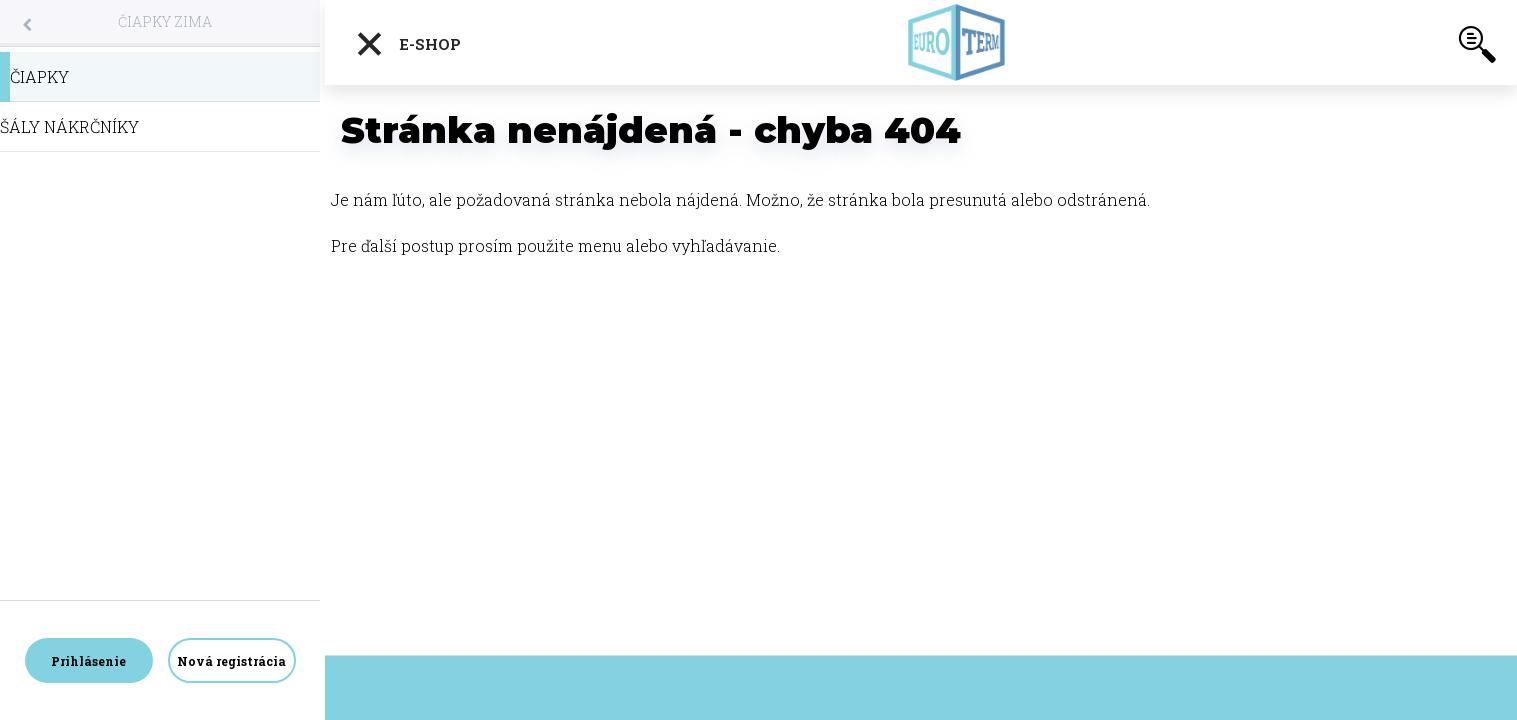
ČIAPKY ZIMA (165, 21)
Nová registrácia (231, 661)
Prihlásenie (88, 661)
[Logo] (956, 42)
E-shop (408, 44)
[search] (1477, 48)
